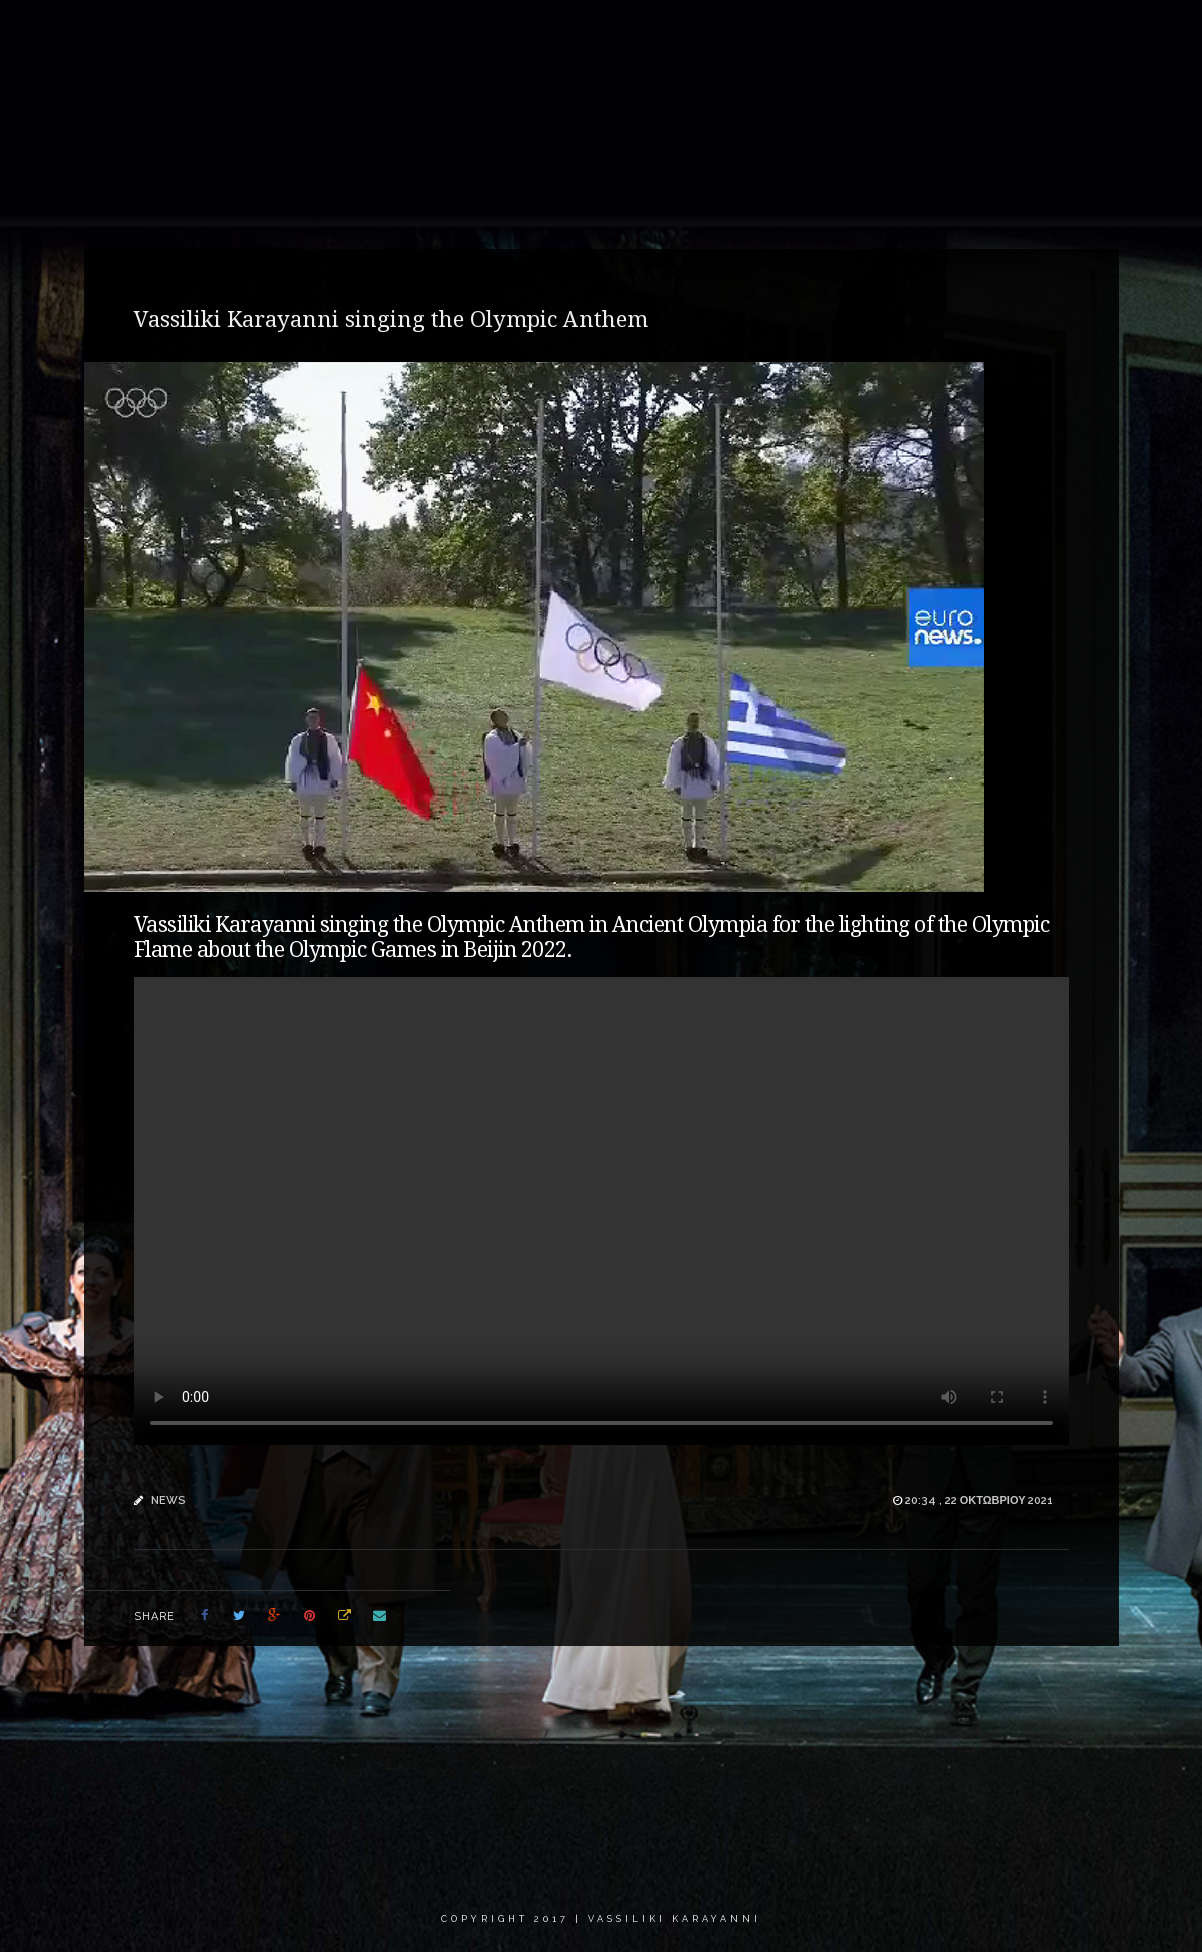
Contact (1037, 34)
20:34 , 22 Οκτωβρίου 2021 (979, 1500)
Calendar (853, 34)
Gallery (564, 34)
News (763, 34)
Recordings (667, 34)
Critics (947, 34)
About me (467, 34)
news (168, 1500)
